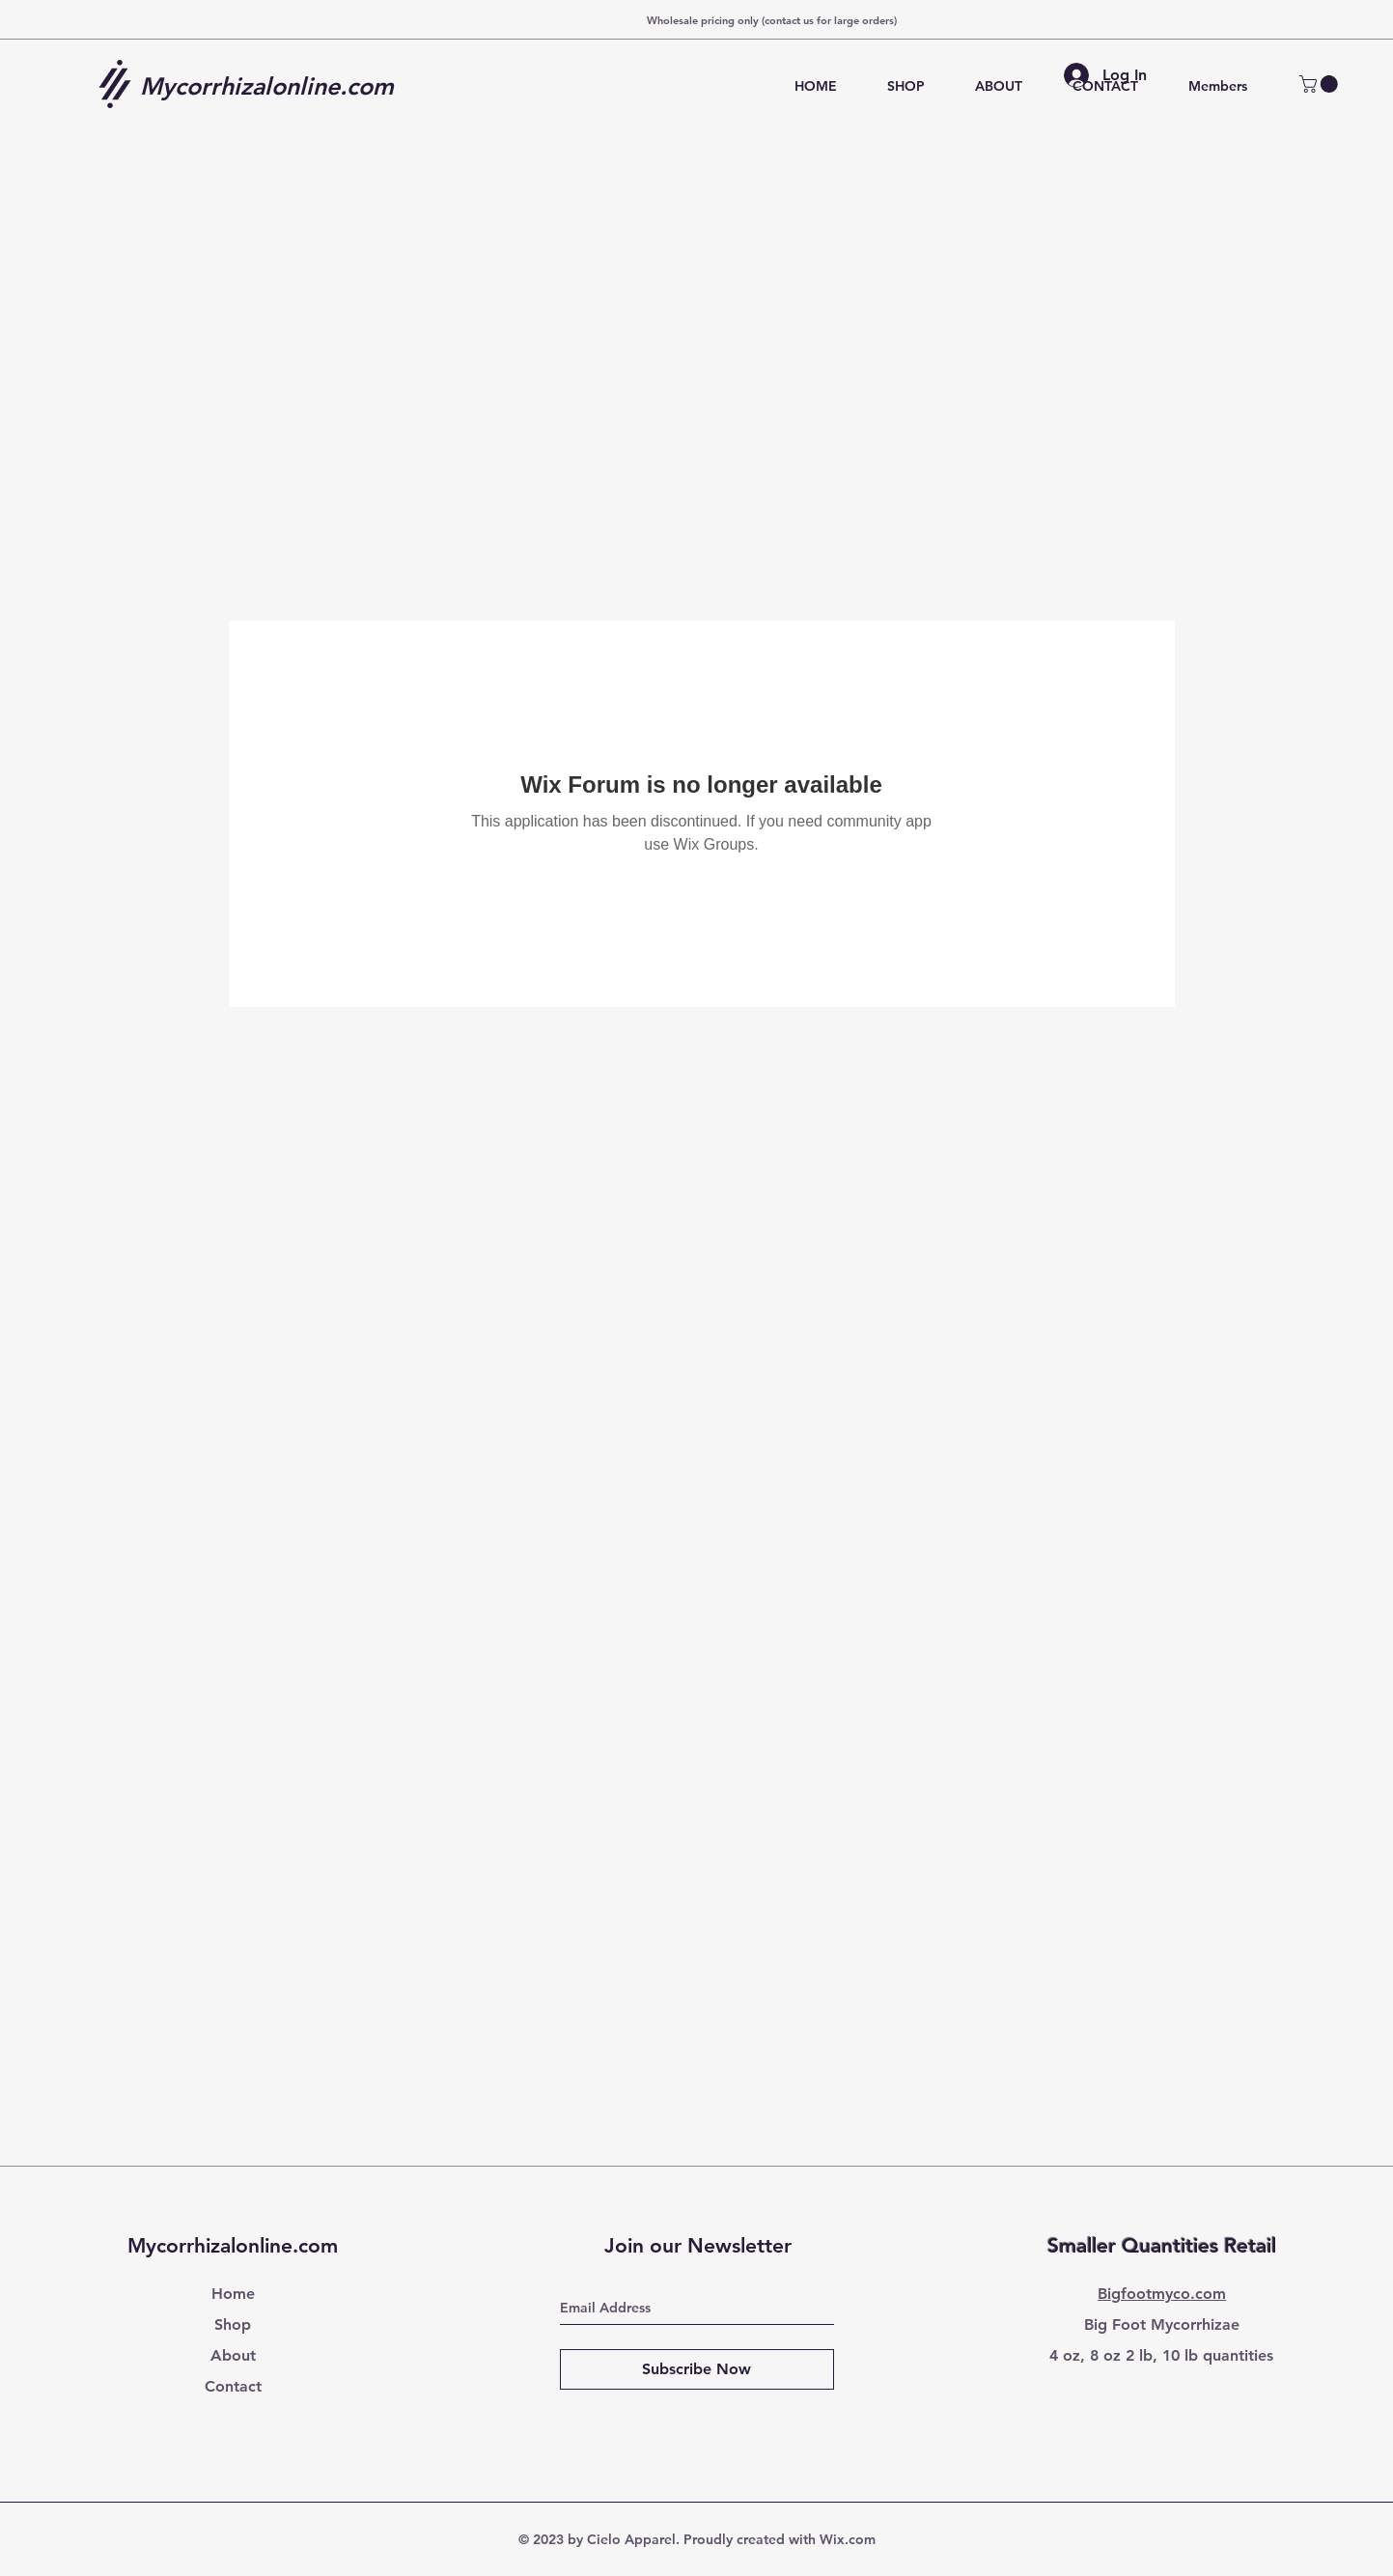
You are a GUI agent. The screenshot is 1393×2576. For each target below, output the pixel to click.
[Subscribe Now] (697, 2369)
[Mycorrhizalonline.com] (274, 86)
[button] (1320, 84)
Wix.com (848, 2539)
